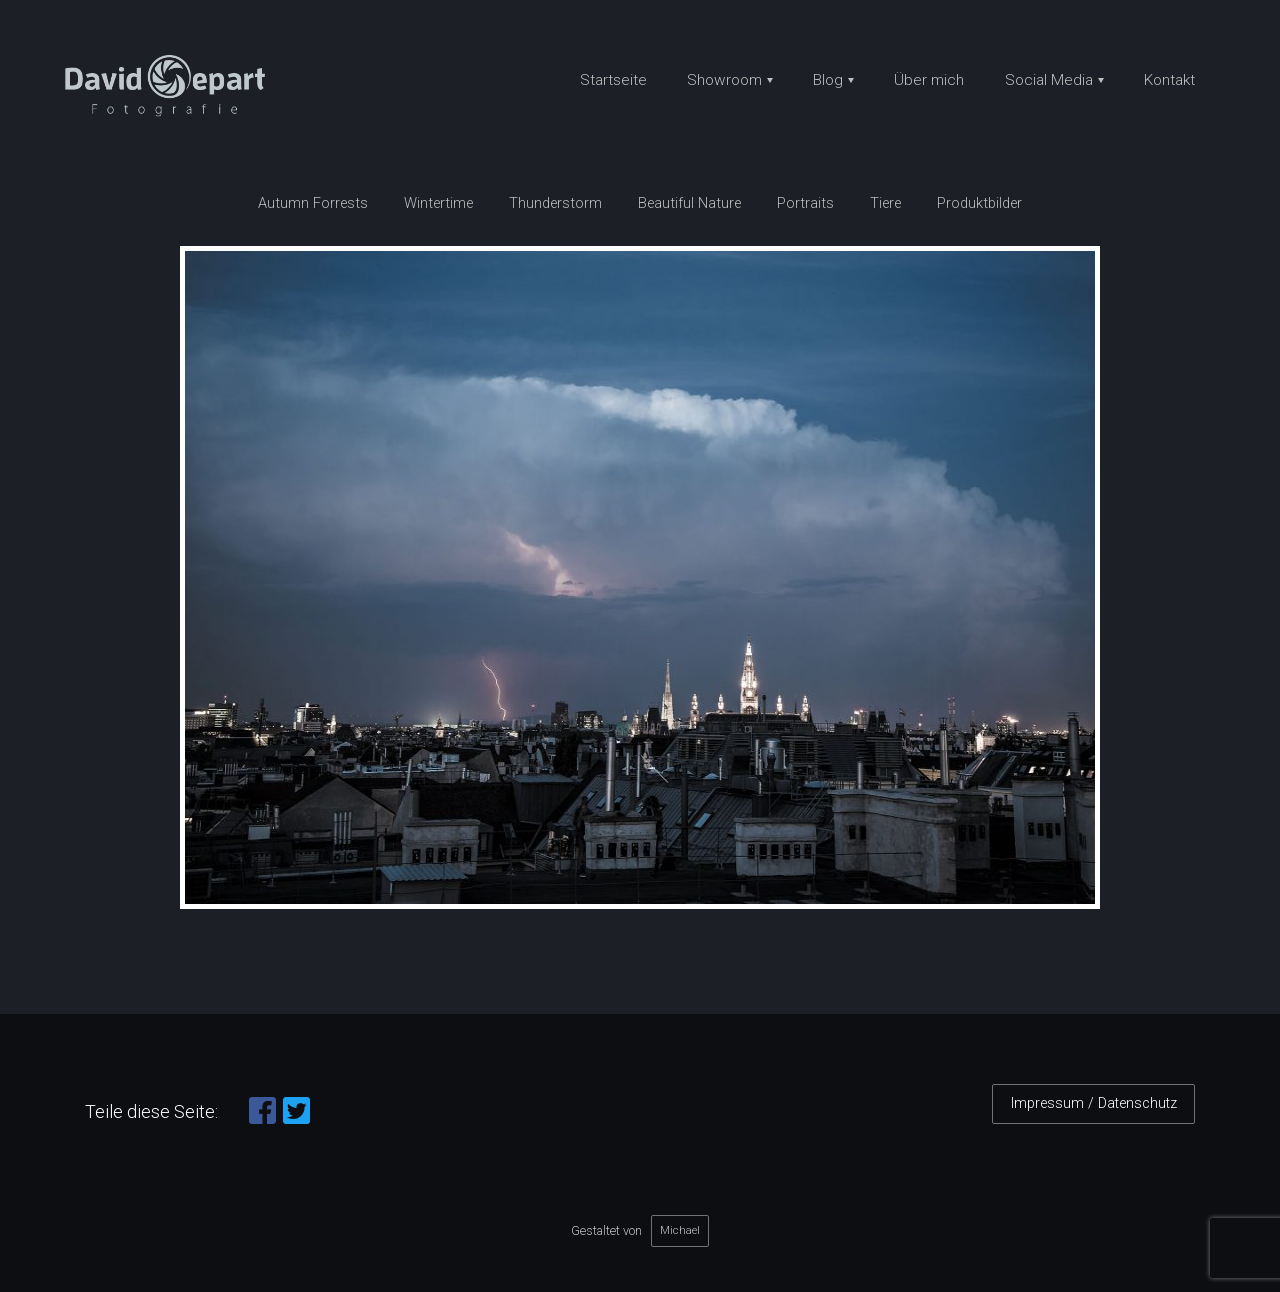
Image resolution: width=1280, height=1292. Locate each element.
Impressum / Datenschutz (1094, 1103)
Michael (680, 1230)
